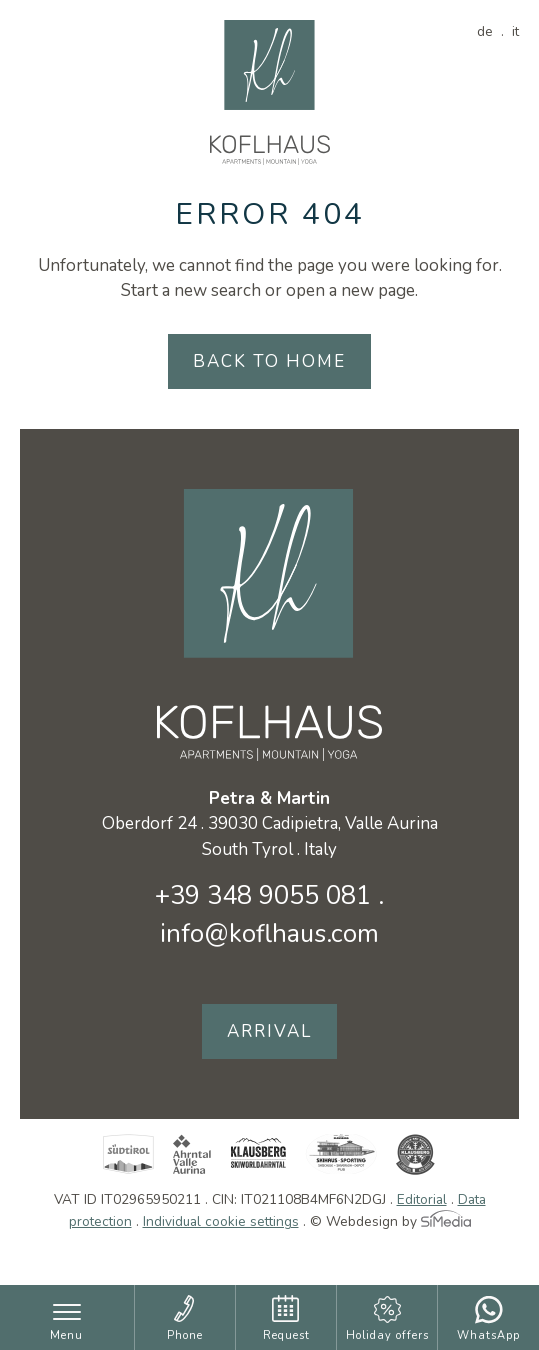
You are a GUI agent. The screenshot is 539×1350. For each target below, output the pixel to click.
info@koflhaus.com (269, 933)
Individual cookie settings (221, 1221)
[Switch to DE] (490, 31)
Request (286, 1335)
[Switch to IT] (515, 31)
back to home (269, 361)
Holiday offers (387, 1335)
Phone (185, 1335)
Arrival (269, 1031)
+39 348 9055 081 (263, 895)
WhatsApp (488, 1335)
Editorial (422, 1199)
